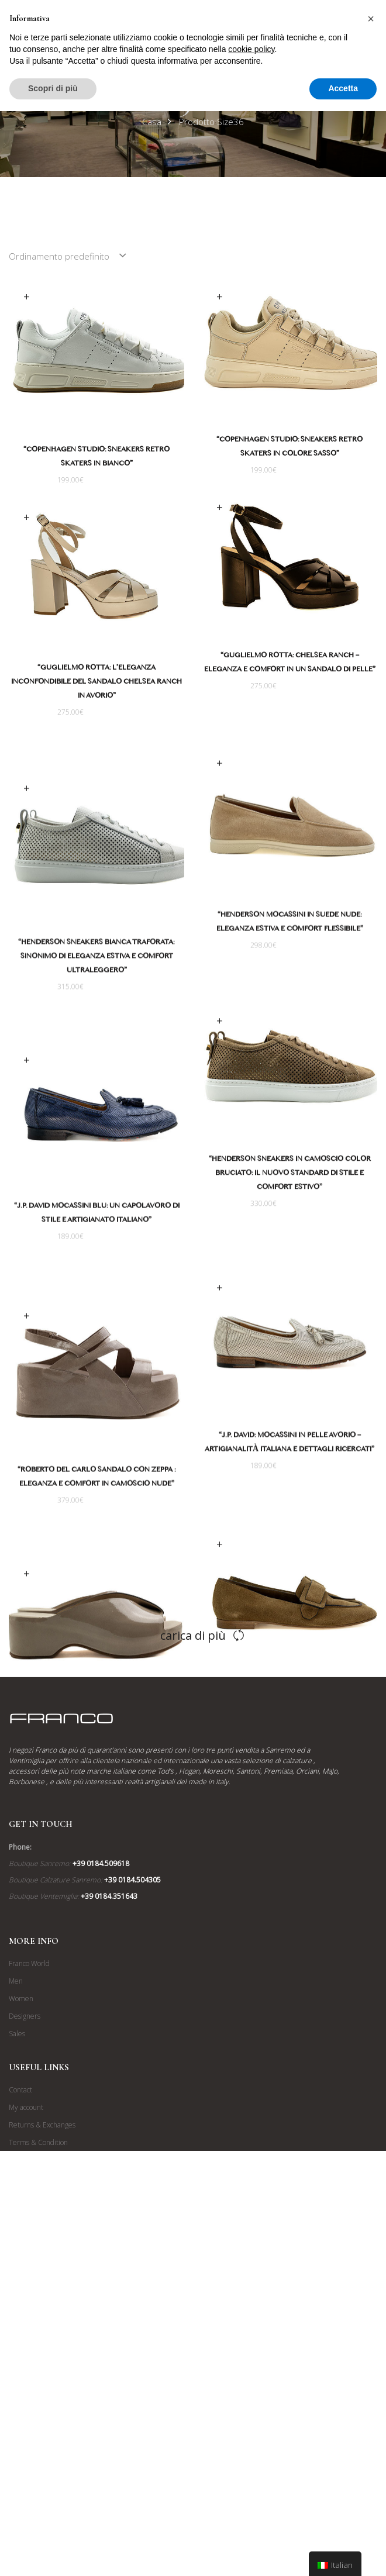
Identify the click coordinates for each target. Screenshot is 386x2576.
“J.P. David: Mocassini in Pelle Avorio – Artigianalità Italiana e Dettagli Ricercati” (265, 1510)
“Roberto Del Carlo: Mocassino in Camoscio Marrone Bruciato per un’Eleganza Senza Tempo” (265, 1798)
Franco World (29, 2257)
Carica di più (193, 1928)
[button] (370, 18)
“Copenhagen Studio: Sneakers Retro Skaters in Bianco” (96, 458)
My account (26, 2401)
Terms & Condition (38, 2436)
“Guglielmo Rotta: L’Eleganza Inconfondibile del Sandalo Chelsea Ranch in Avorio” (121, 690)
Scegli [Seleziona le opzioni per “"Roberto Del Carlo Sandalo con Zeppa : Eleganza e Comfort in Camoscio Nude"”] (51, 1377)
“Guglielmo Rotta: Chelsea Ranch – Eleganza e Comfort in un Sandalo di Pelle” (265, 672)
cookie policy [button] (251, 49)
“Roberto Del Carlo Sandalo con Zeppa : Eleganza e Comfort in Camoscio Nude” (121, 1539)
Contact (20, 2383)
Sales (17, 2327)
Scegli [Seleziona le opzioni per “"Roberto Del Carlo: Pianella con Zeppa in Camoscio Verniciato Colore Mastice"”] (51, 1652)
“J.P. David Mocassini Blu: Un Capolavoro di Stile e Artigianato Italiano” (121, 1255)
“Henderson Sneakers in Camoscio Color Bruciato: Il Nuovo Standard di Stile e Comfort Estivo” (265, 1218)
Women (21, 2292)
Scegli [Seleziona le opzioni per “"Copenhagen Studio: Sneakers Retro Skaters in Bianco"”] (26, 297)
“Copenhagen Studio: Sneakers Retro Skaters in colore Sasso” (289, 448)
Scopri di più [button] (53, 88)
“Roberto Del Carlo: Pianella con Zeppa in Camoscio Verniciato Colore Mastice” (121, 1800)
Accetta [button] (343, 88)
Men (16, 2275)
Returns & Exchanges (42, 2418)
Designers (24, 2310)
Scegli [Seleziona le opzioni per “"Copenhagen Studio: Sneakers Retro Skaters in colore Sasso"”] (219, 297)
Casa (151, 121)
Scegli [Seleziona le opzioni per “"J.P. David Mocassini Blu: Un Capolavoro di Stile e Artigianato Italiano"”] (51, 1102)
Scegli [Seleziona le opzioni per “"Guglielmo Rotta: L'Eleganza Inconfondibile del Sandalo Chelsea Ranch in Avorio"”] (51, 524)
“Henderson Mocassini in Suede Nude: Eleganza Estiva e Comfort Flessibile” (265, 950)
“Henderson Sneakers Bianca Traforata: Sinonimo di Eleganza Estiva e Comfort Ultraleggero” (121, 982)
